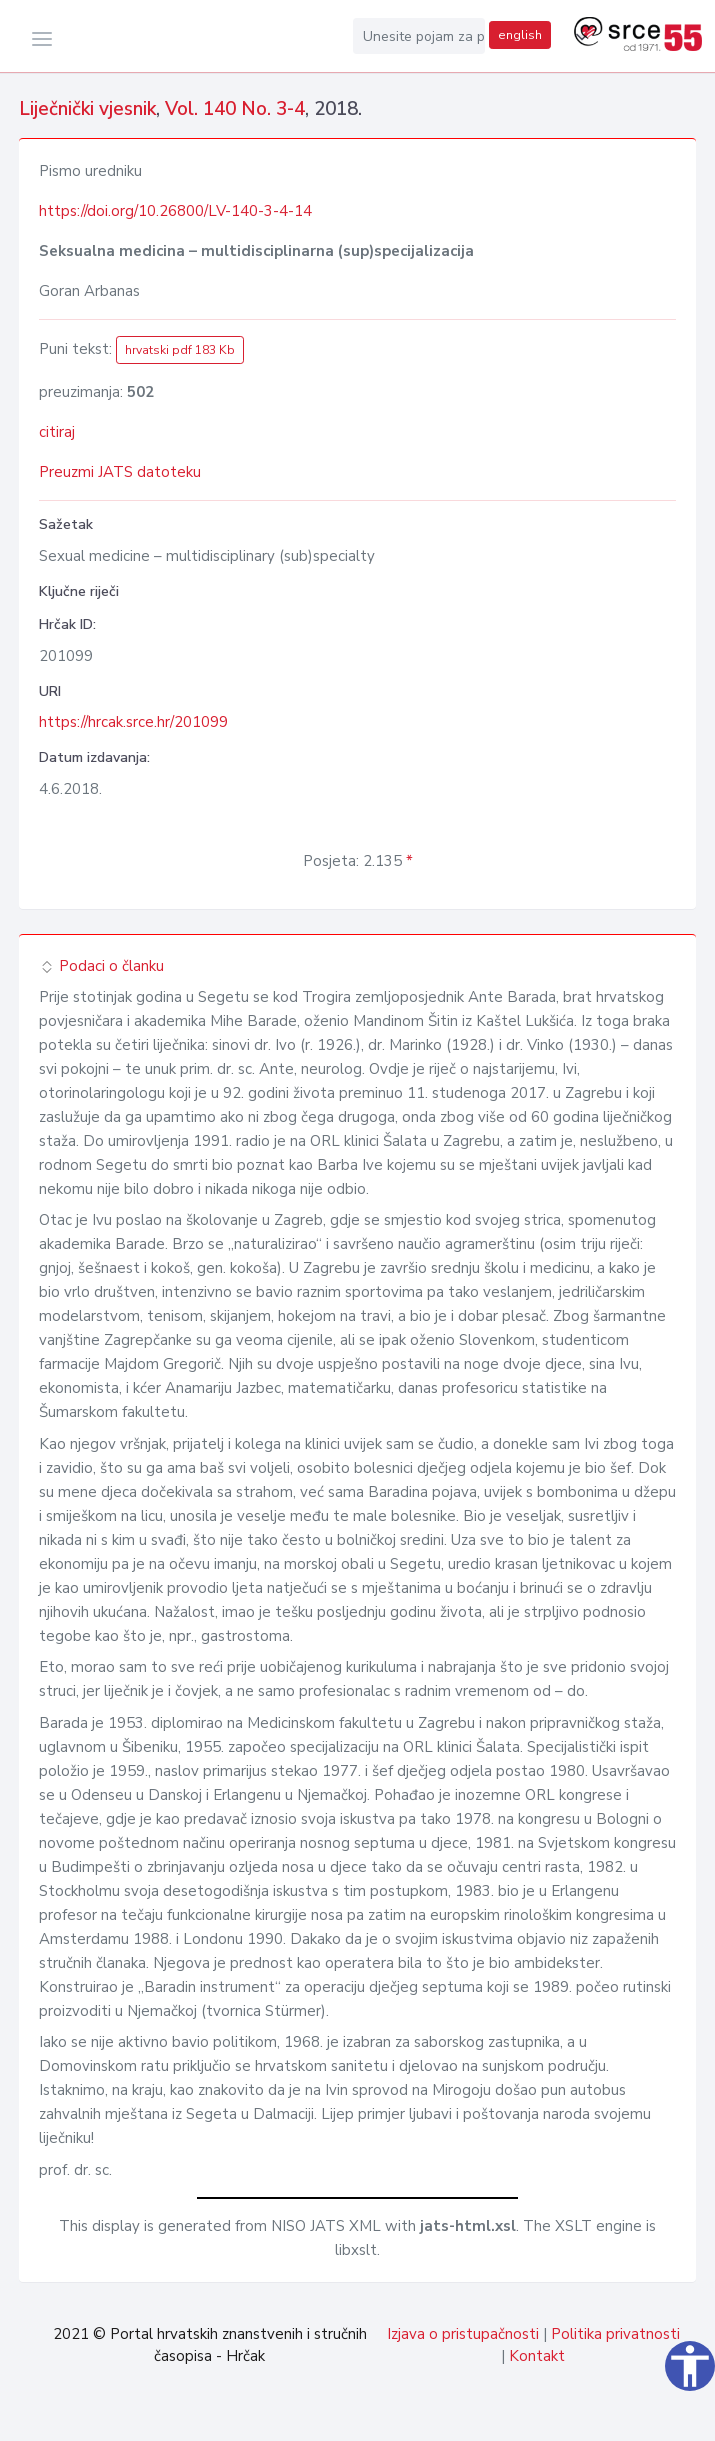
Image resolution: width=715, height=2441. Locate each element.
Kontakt (537, 2356)
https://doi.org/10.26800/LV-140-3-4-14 (175, 211)
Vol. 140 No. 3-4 (235, 109)
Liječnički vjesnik (87, 109)
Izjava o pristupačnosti (463, 2334)
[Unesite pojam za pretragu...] (419, 36)
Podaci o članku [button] (101, 966)
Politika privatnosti (615, 2334)
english (520, 35)
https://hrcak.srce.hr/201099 (133, 722)
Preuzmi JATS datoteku (120, 472)
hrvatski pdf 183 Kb (180, 350)
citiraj (57, 432)
